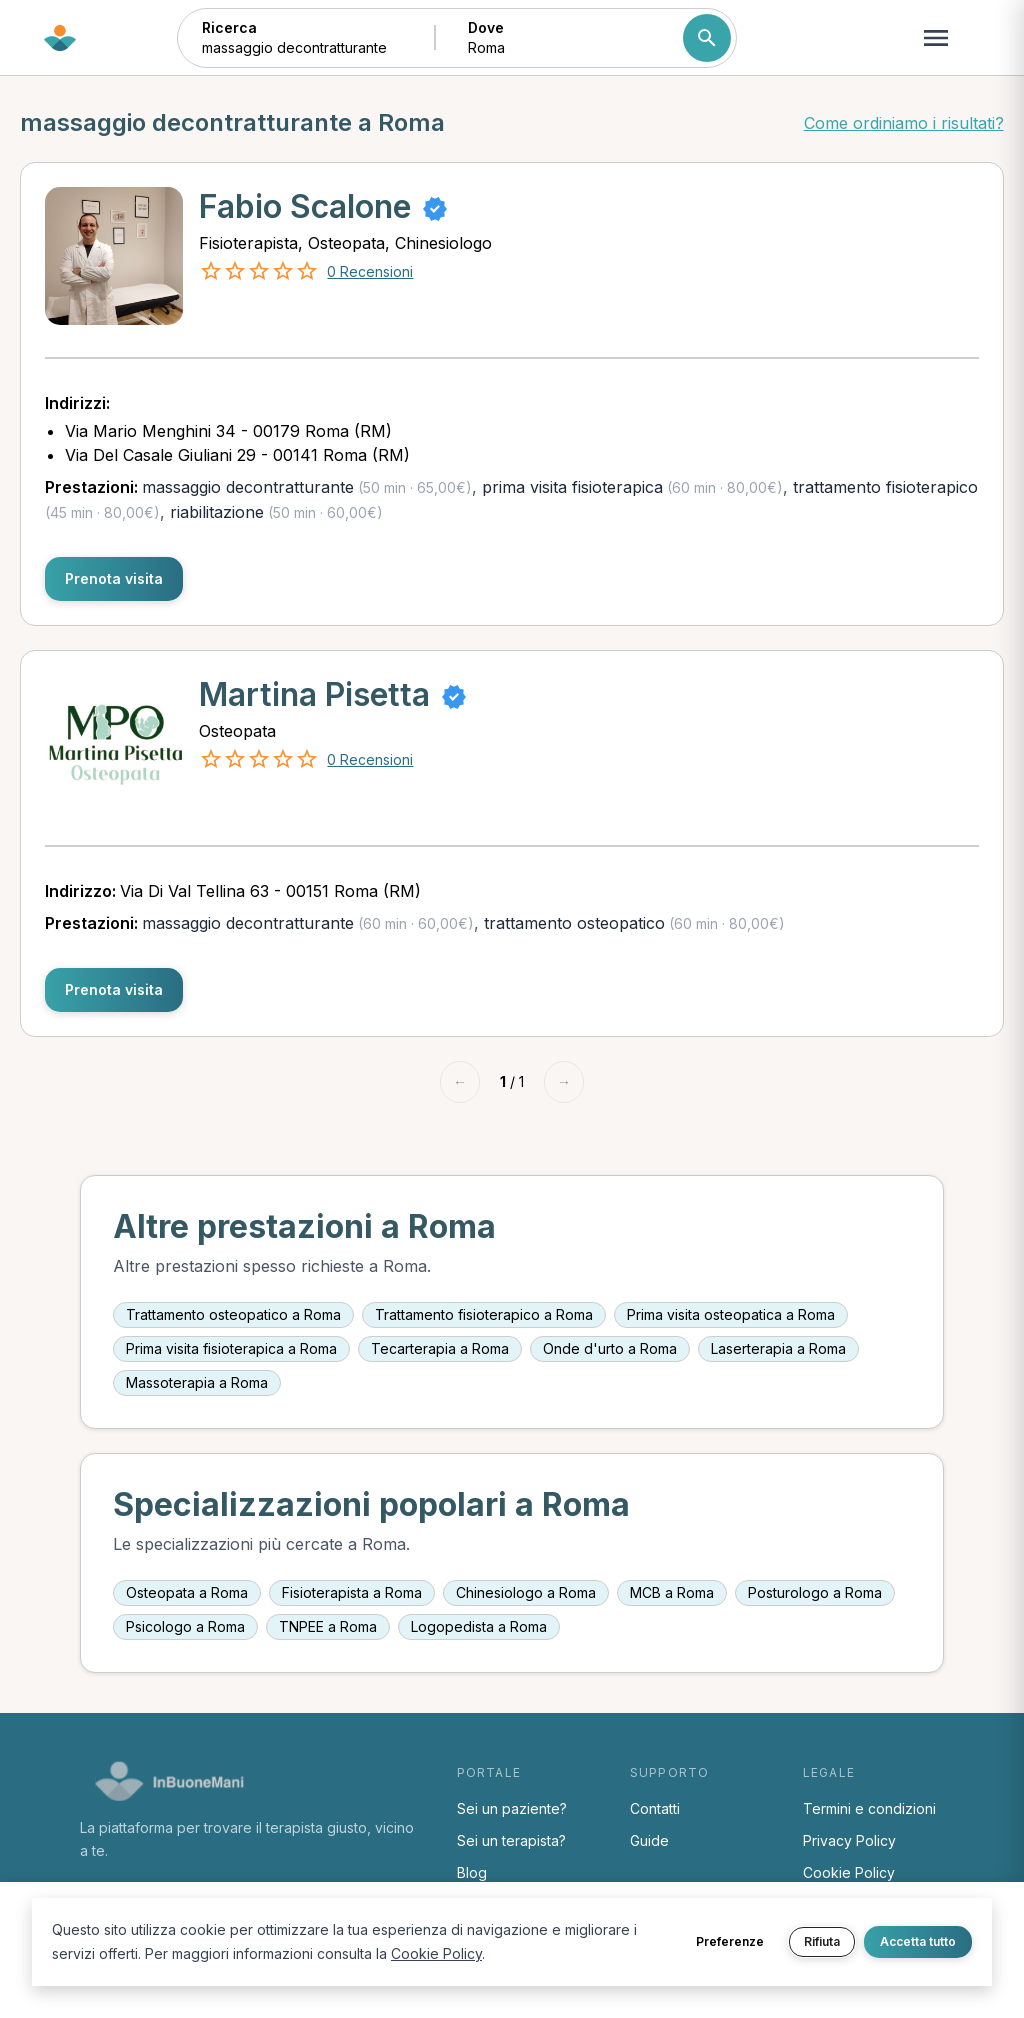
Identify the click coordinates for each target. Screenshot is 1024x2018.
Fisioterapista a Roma (352, 1592)
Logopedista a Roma (479, 1626)
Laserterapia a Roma (778, 1348)
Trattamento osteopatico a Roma (233, 1314)
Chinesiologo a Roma (526, 1592)
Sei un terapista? (511, 1840)
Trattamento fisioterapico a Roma (484, 1314)
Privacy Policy (849, 1840)
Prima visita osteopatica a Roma (731, 1314)
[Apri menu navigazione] (936, 38)
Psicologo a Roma (185, 1626)
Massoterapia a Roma (197, 1382)
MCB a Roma (672, 1592)
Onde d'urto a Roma (610, 1348)
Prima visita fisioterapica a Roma (231, 1348)
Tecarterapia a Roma (440, 1348)
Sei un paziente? (512, 1808)
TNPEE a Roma (328, 1626)
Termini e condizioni (869, 1808)
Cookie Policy (849, 1872)
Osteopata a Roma (187, 1592)
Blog (472, 1872)
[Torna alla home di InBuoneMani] (60, 38)
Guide (649, 1840)
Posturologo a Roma (815, 1592)
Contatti (655, 1808)
